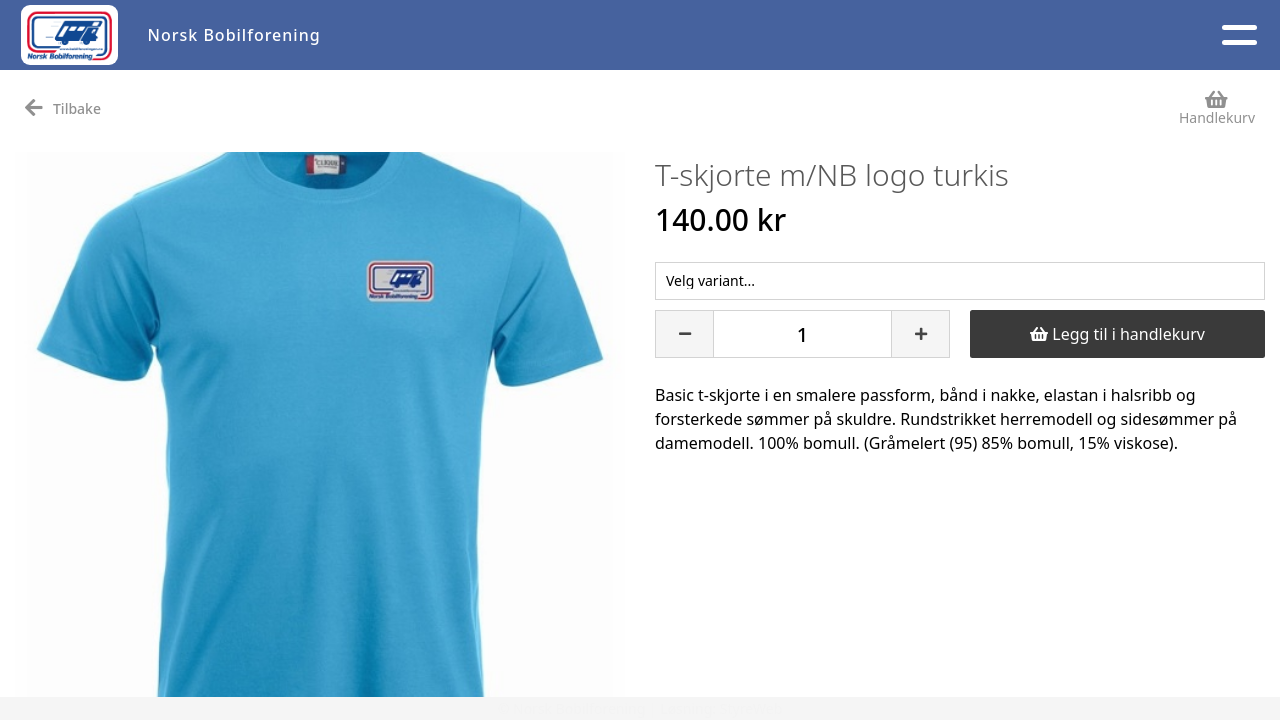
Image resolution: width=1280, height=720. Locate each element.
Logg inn (1073, 35)
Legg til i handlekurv (1117, 334)
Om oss (708, 35)
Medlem (824, 35)
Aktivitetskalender (553, 35)
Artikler (404, 35)
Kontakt (946, 35)
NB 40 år (1200, 35)
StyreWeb (751, 708)
